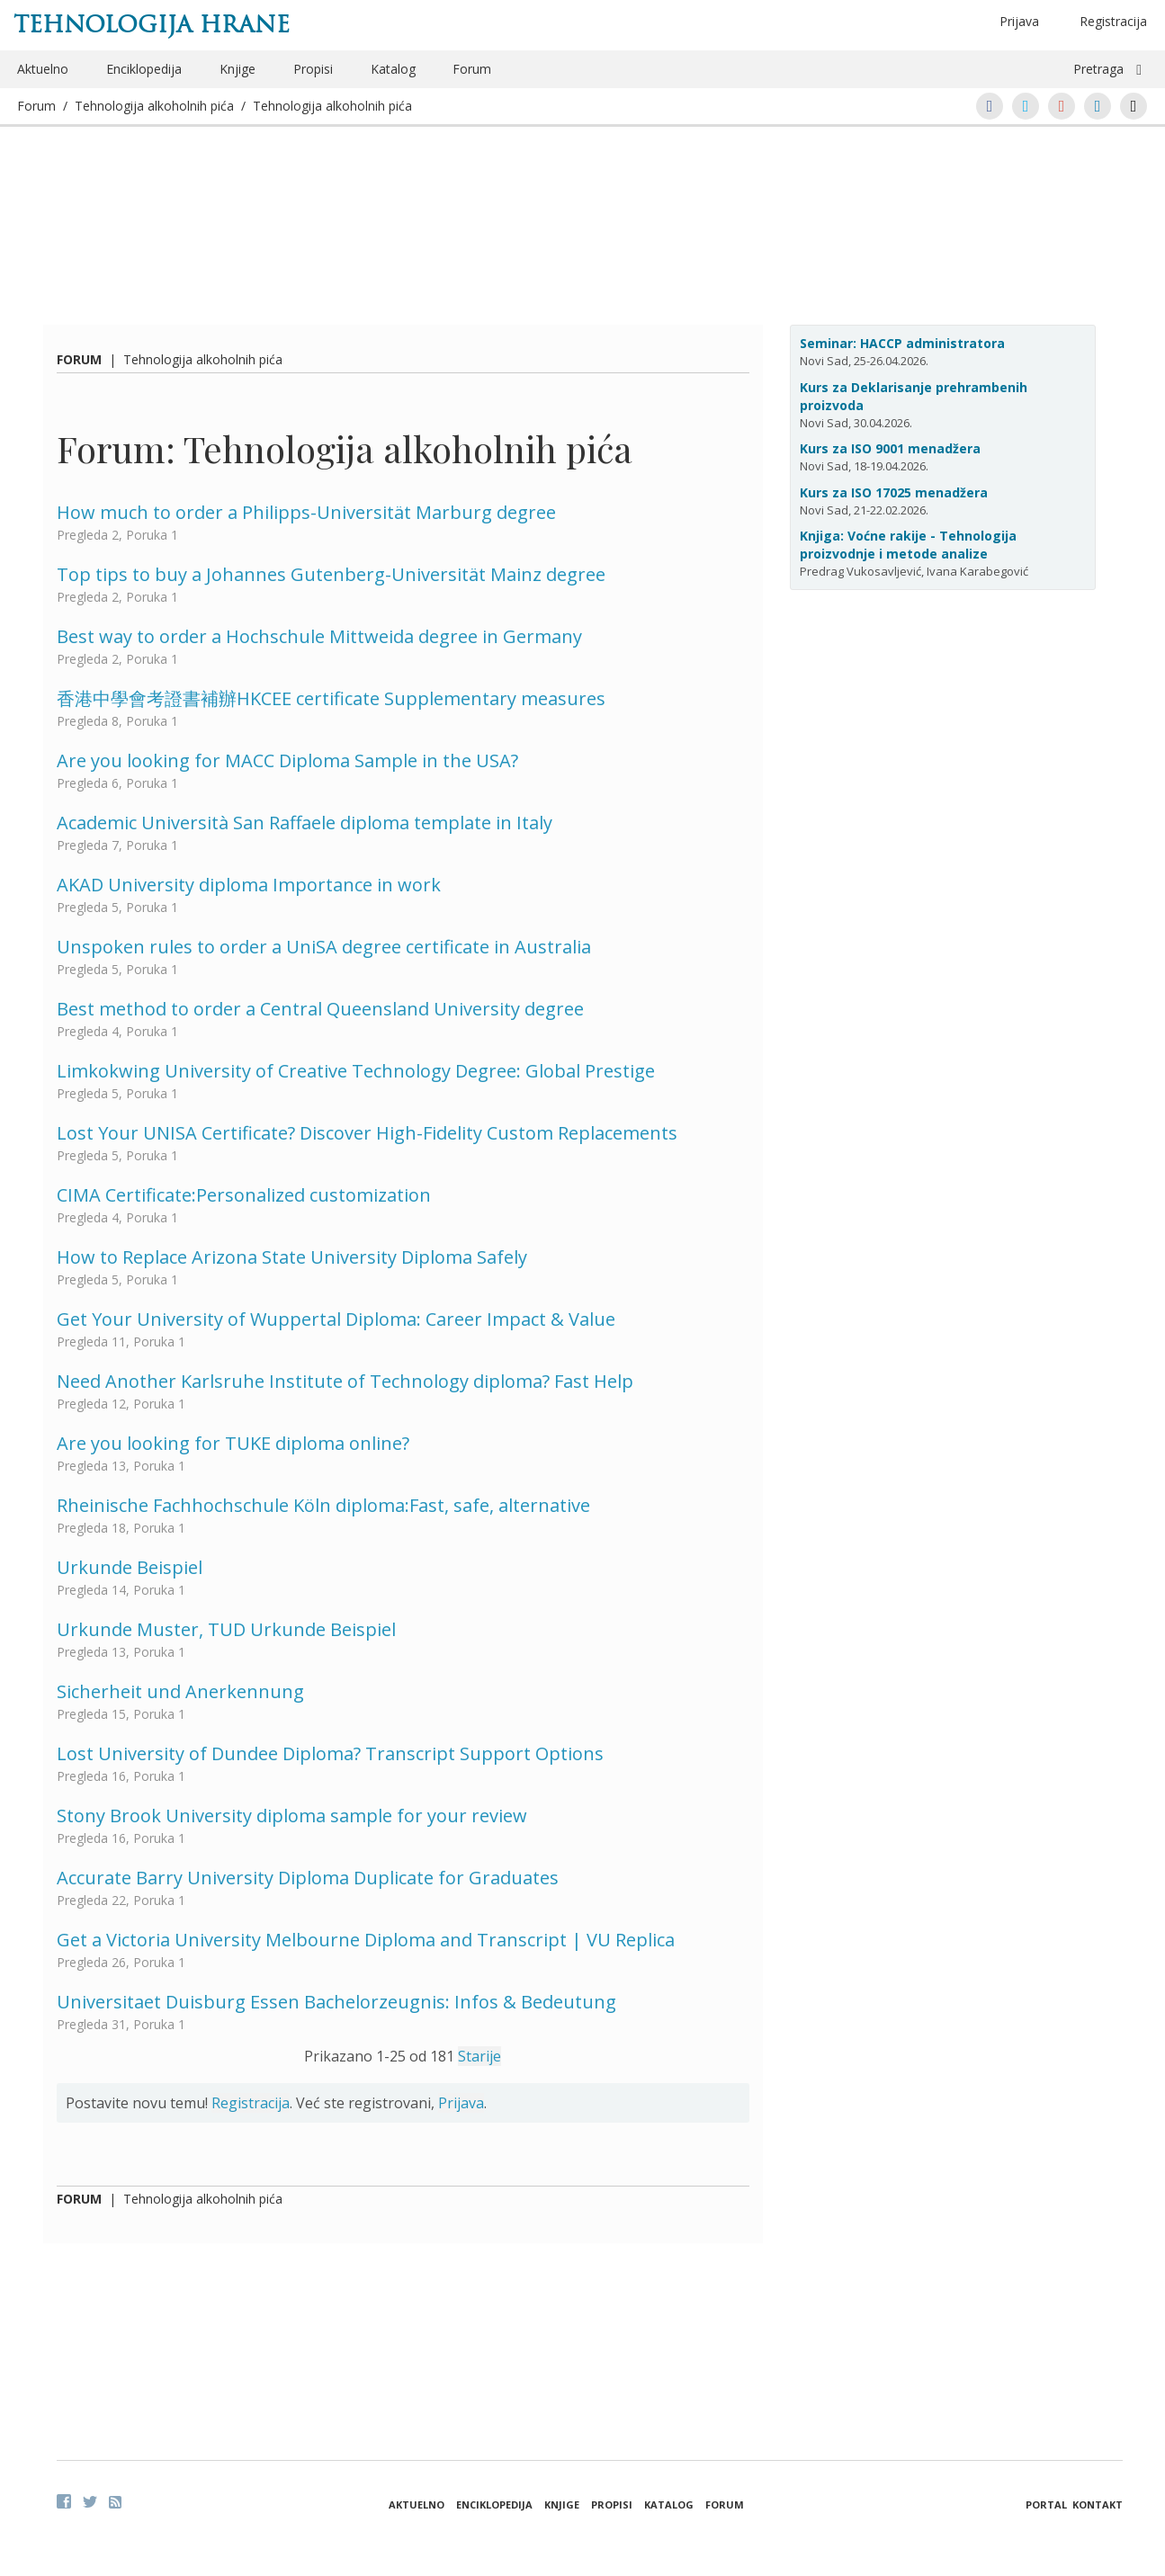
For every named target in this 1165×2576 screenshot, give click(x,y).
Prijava (461, 2103)
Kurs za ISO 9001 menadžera (890, 448)
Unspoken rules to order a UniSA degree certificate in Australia (324, 947)
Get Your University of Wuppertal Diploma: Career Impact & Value (336, 1319)
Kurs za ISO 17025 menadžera (894, 492)
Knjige (237, 68)
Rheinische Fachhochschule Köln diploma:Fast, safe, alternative (323, 1505)
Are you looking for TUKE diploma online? (233, 1443)
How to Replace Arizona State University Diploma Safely (292, 1257)
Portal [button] (1046, 2504)
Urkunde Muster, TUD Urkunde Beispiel (226, 1629)
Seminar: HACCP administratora (902, 343)
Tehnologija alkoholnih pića (154, 105)
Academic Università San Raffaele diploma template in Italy (304, 822)
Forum (472, 68)
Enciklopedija (144, 68)
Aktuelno (42, 68)
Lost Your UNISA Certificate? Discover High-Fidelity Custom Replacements (367, 1133)
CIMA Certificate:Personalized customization (244, 1195)
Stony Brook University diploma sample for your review (292, 1815)
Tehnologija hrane (151, 24)
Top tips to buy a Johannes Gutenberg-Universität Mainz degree (331, 574)
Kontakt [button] (1097, 2504)
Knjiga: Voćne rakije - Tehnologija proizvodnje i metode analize (908, 544)
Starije (479, 2056)
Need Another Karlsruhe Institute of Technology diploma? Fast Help (345, 1381)
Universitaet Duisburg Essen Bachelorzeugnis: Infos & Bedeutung (336, 2002)
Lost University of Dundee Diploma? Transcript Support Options (330, 1753)
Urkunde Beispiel (129, 1567)
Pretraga (1098, 68)
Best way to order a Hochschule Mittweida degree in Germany (319, 636)
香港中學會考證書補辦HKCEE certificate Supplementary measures (331, 698)
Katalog (393, 68)
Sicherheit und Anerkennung (180, 1691)
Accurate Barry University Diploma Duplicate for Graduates (308, 1877)
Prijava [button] (1019, 21)
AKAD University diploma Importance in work (249, 884)
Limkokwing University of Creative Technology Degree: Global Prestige (356, 1071)
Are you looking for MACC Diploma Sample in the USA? (287, 760)
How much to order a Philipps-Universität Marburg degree (306, 512)
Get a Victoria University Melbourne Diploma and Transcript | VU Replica (366, 1940)
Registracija (1113, 21)
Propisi (313, 68)
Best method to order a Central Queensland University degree (320, 1009)
